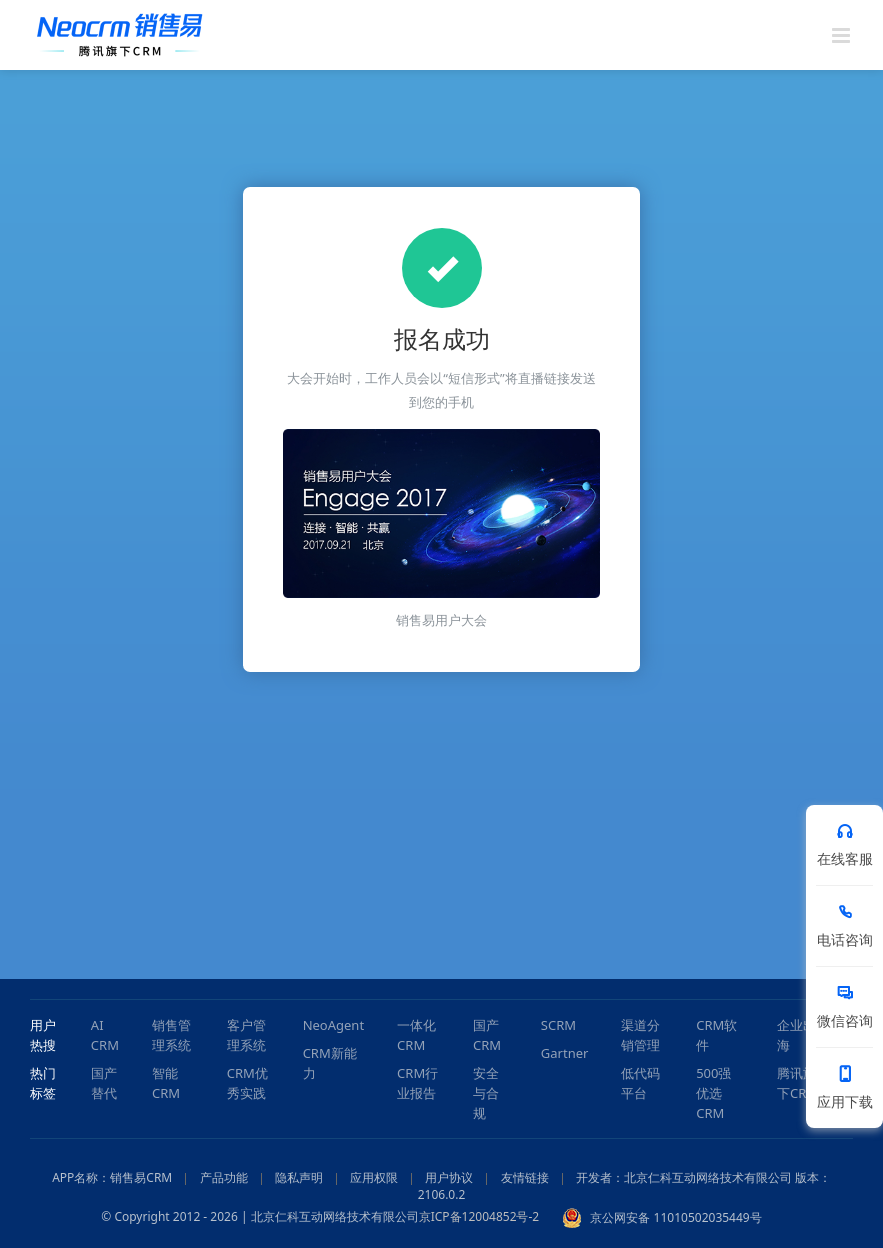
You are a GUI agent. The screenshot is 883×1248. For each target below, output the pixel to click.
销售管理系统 (171, 1035)
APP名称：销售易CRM (112, 1177)
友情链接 (525, 1177)
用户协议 (449, 1177)
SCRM (558, 1025)
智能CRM (166, 1083)
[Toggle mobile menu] (842, 35)
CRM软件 (716, 1035)
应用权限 (374, 1177)
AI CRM (105, 1035)
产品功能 (224, 1177)
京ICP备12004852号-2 (479, 1217)
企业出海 (796, 1035)
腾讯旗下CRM (797, 1083)
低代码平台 (640, 1083)
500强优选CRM (713, 1093)
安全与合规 (486, 1093)
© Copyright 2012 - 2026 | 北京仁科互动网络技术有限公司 (259, 1217)
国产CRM (487, 1035)
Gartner (565, 1053)
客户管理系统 (246, 1035)
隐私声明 (299, 1177)
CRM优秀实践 (247, 1083)
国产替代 (104, 1083)
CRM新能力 (330, 1063)
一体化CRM (416, 1035)
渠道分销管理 (640, 1035)
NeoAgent (333, 1025)
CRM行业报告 (417, 1083)
